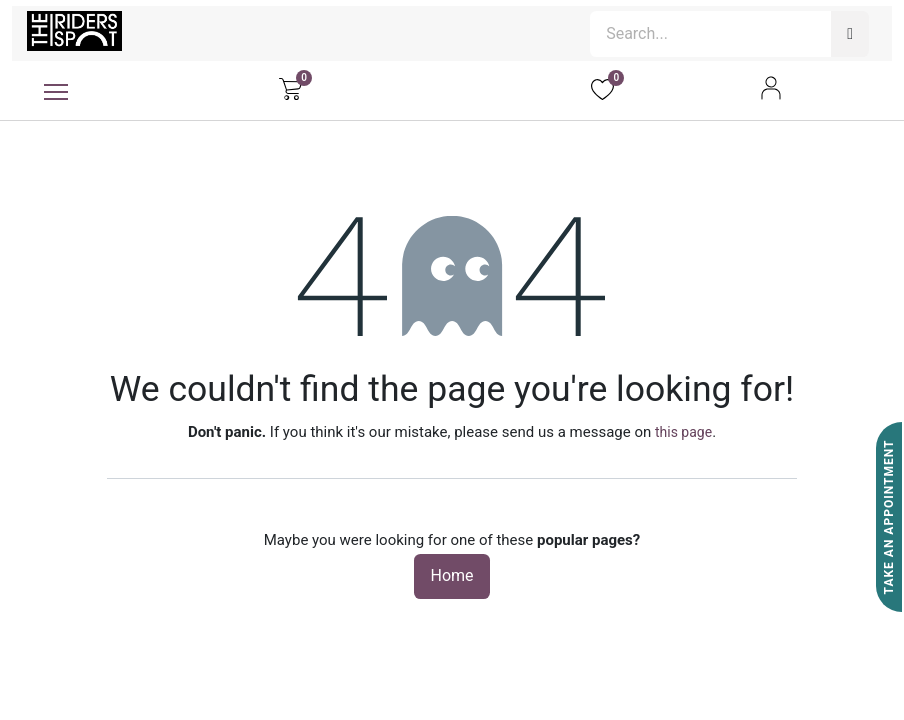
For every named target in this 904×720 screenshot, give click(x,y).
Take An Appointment (889, 517)
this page (683, 432)
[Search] (850, 34)
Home (451, 575)
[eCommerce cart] (290, 88)
